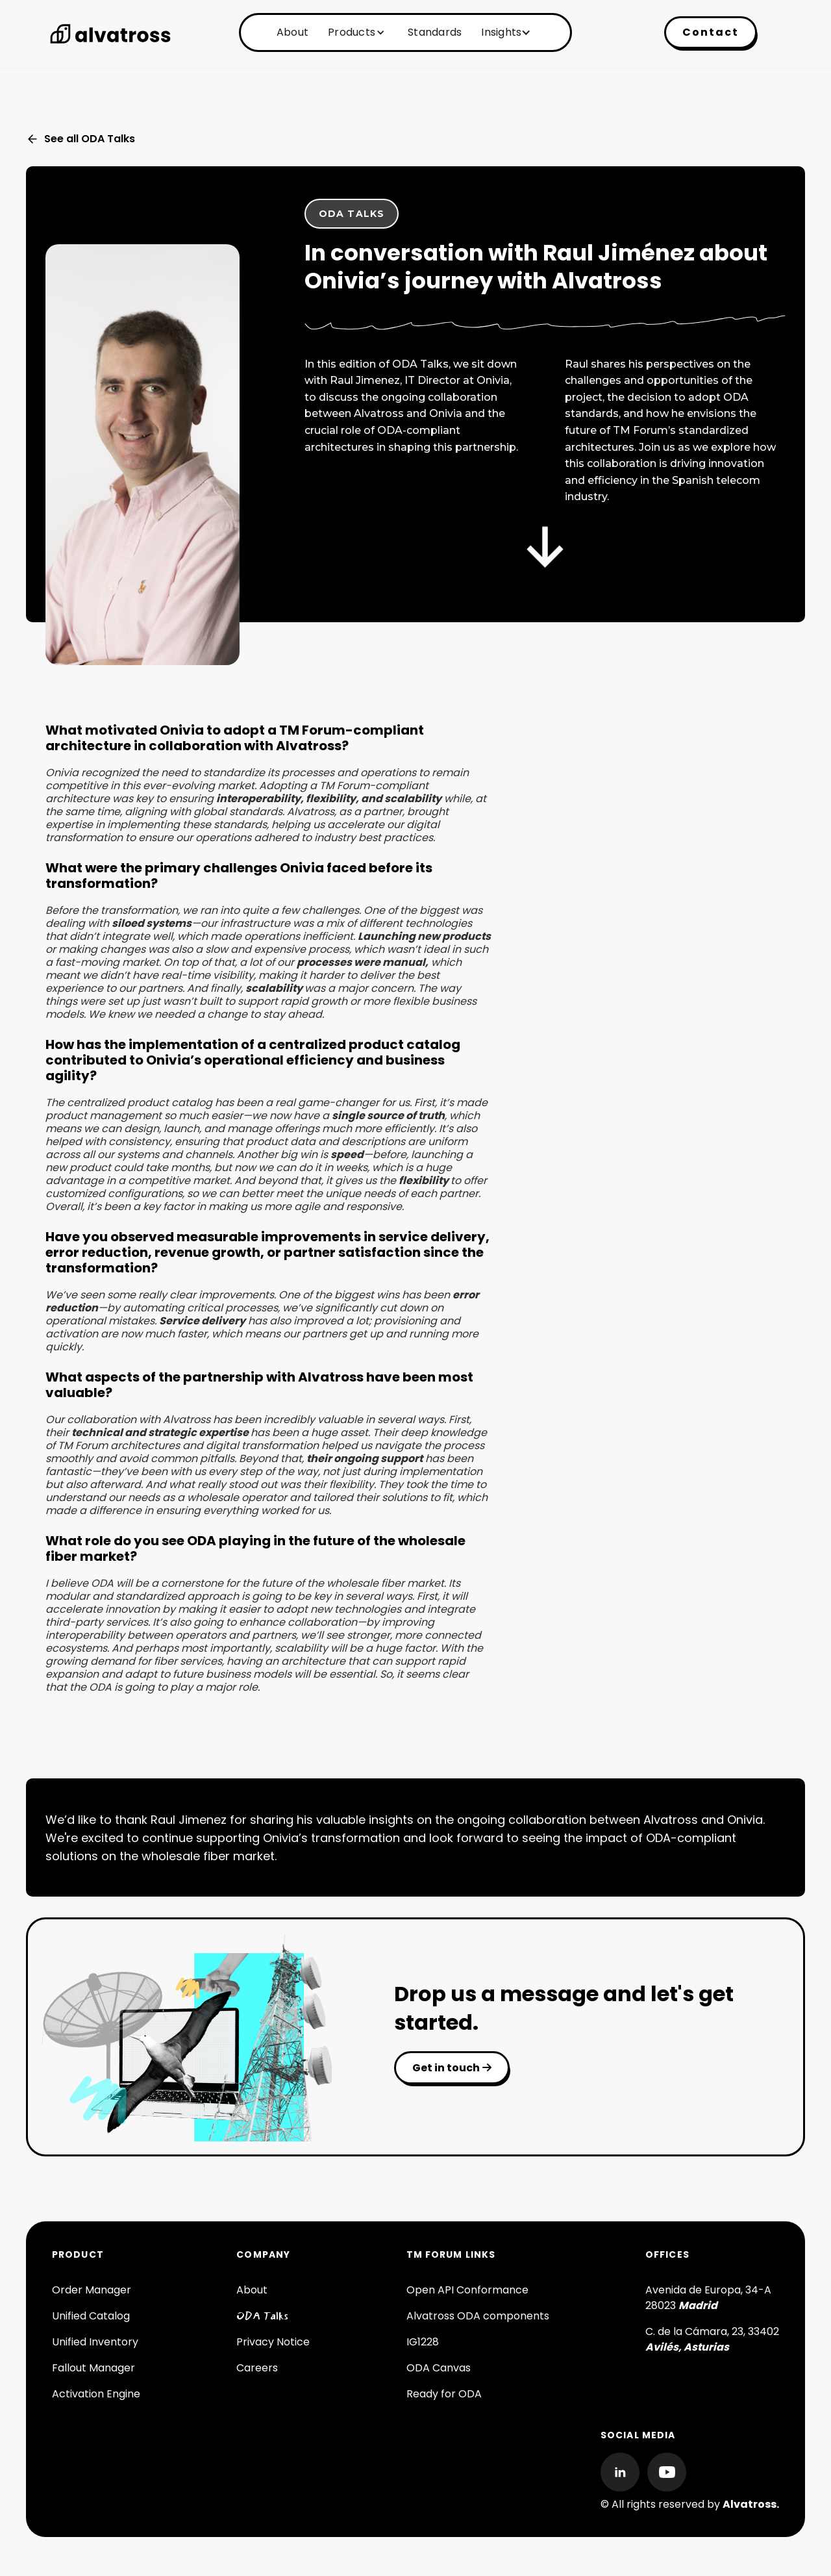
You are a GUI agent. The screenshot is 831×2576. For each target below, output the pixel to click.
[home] (110, 34)
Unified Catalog (91, 2315)
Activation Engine (96, 2393)
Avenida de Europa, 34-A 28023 (708, 2297)
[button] (355, 32)
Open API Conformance (467, 2289)
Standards (435, 32)
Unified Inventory (95, 2341)
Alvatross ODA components (477, 2315)
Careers (257, 2367)
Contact (710, 32)
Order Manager (91, 2289)
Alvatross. (751, 2504)
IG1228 (422, 2341)
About (292, 32)
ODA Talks (262, 2316)
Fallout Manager (93, 2367)
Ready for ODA (444, 2393)
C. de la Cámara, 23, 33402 (712, 2339)
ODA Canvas (438, 2367)
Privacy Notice (273, 2341)
